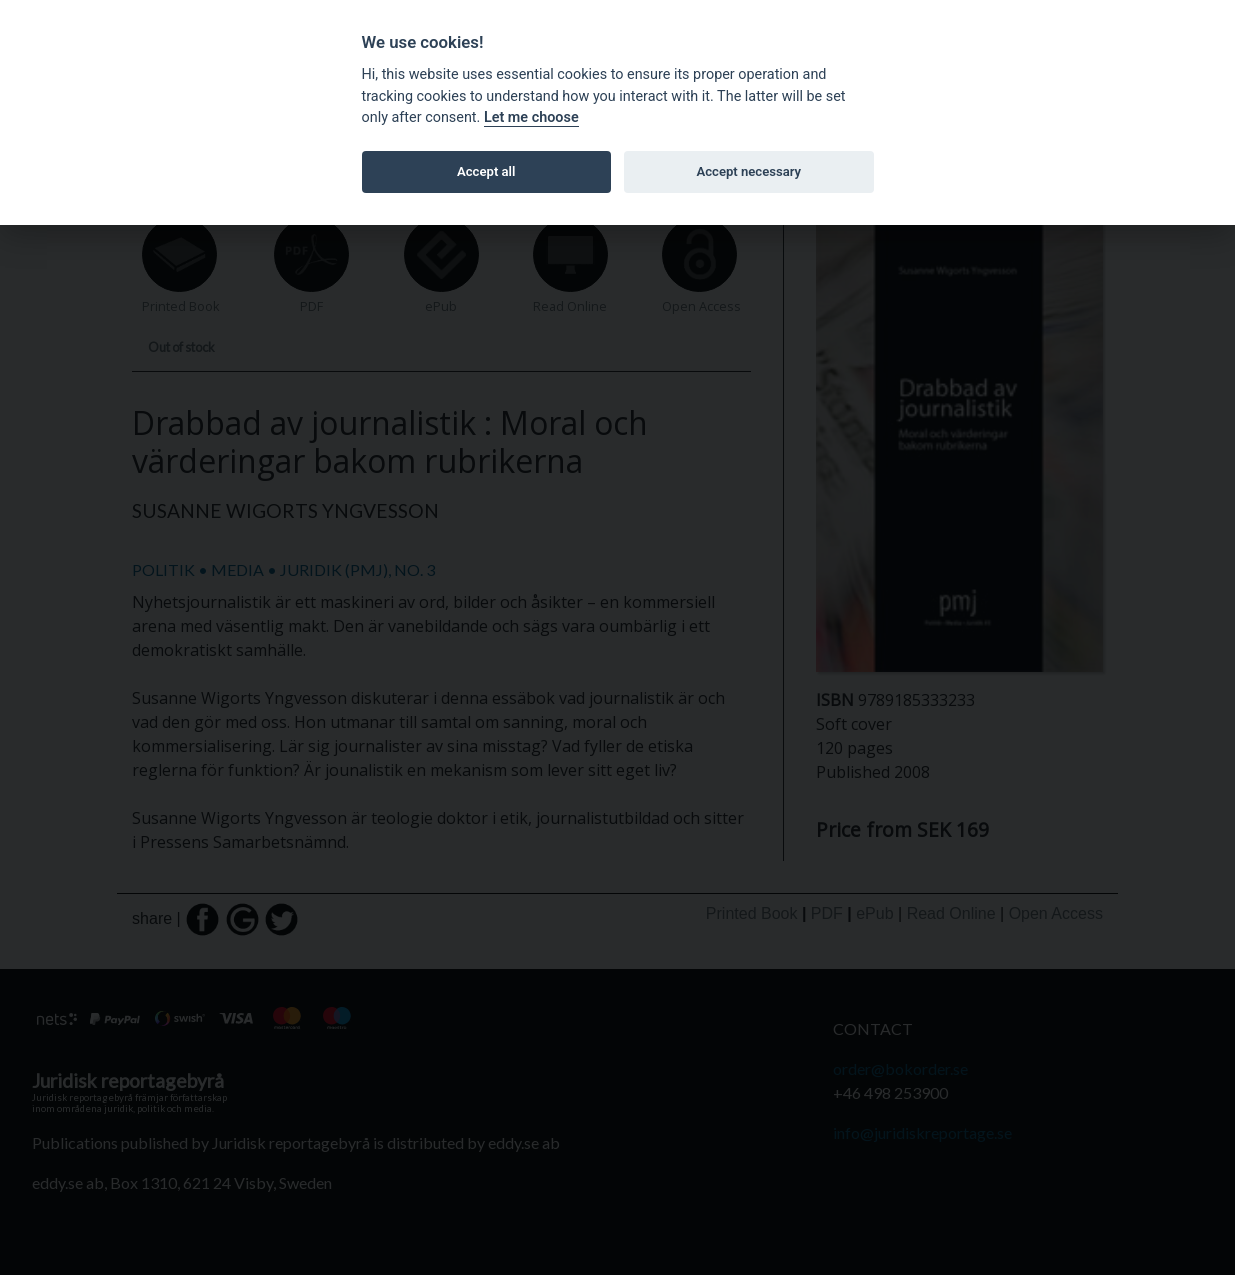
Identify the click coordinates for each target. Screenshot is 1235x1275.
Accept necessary (748, 171)
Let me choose (531, 117)
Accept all (486, 171)
